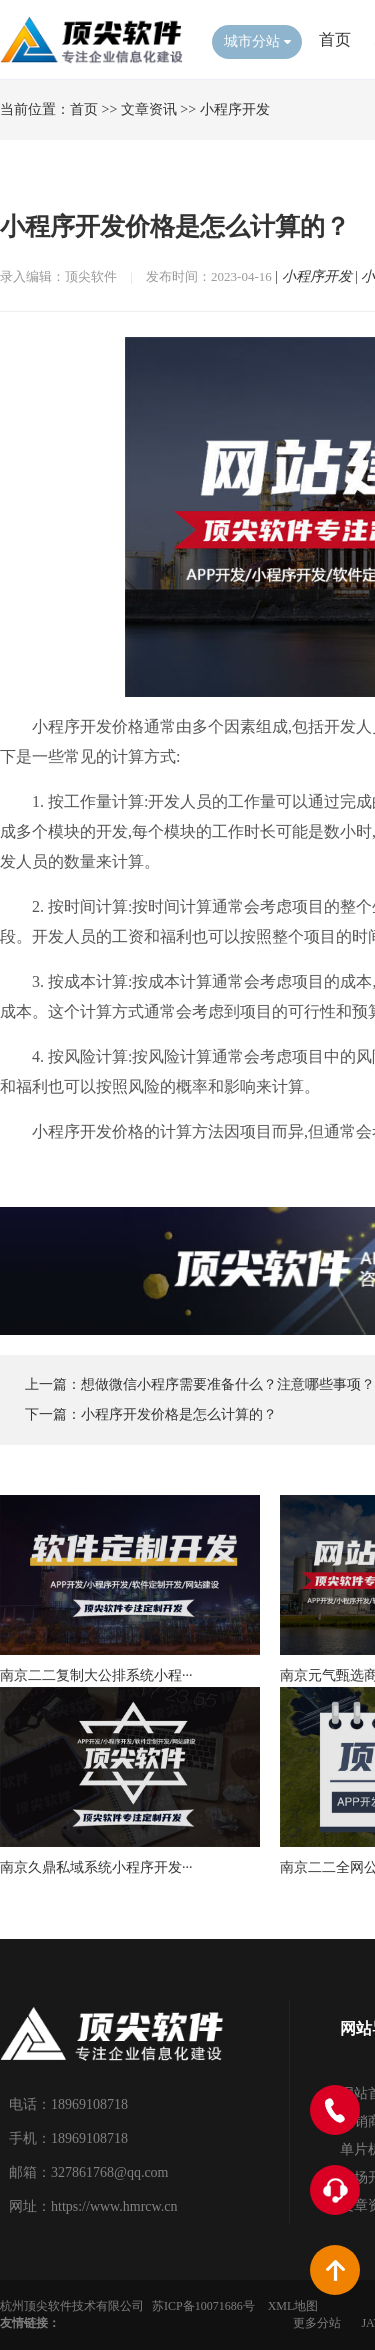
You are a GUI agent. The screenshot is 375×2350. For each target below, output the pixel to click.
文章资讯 (149, 109)
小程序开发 (235, 109)
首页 (335, 39)
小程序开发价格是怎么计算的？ (179, 1414)
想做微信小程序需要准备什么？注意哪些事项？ (228, 1384)
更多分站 (317, 2323)
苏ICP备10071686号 (203, 2306)
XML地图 (293, 2306)
